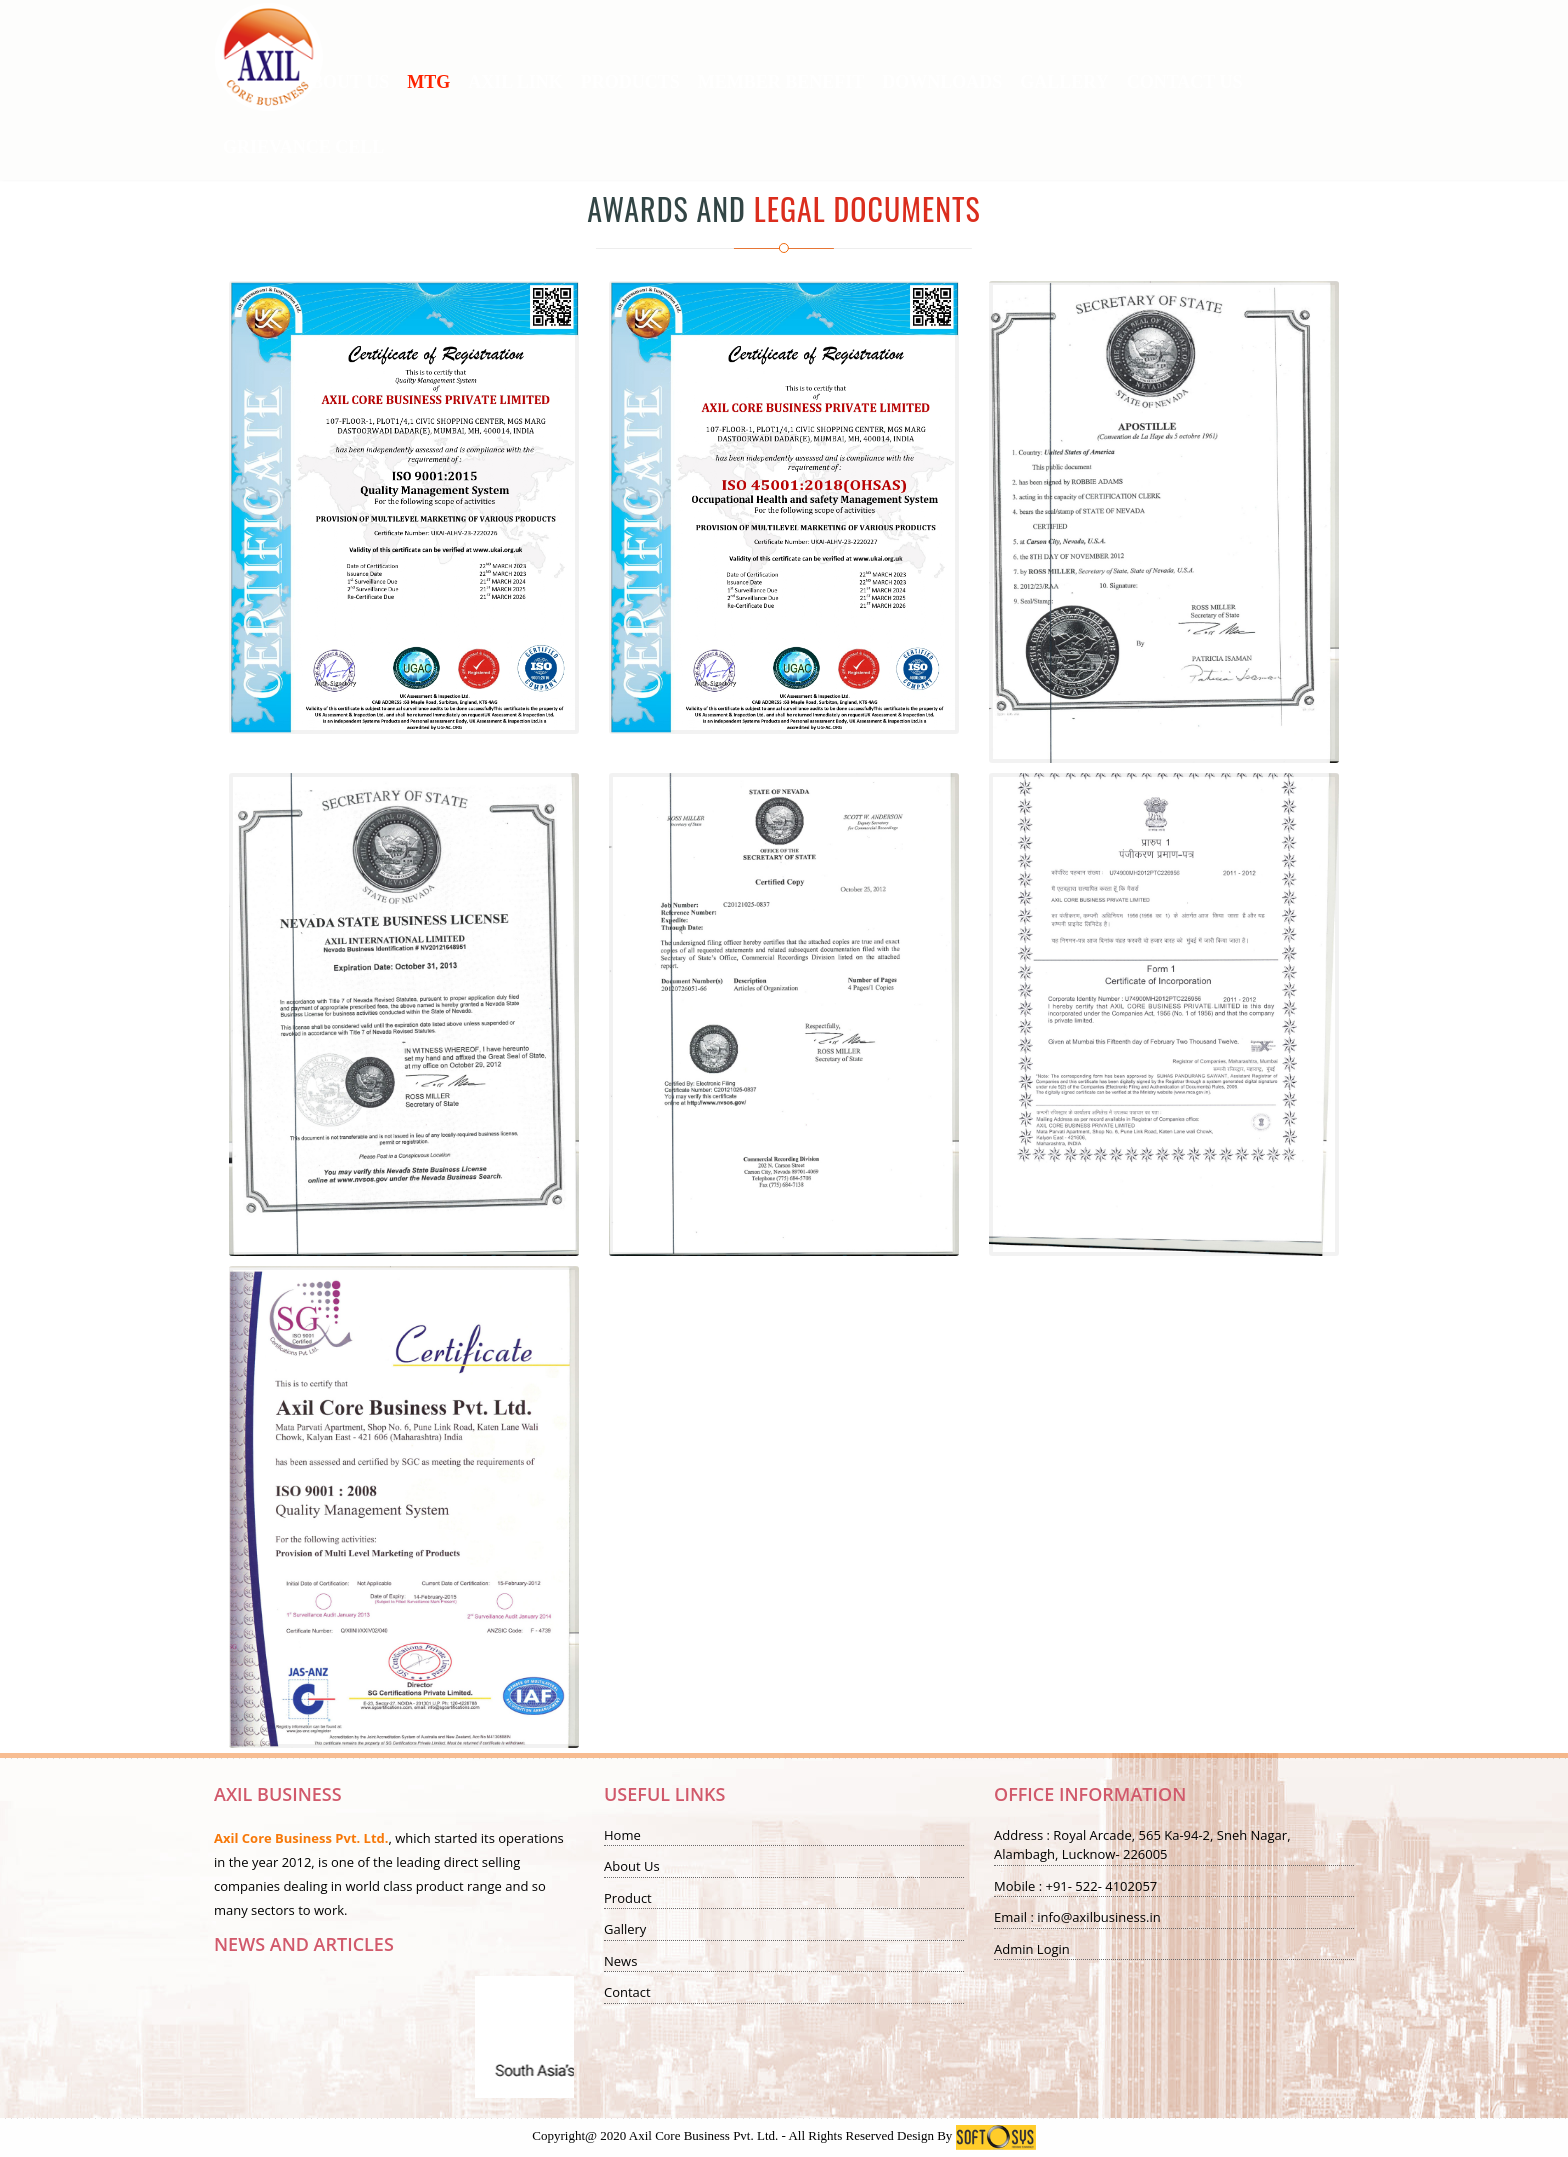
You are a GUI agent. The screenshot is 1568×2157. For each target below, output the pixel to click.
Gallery (625, 1929)
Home (622, 1835)
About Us (632, 1866)
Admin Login (1032, 1949)
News (620, 1961)
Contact (627, 1992)
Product (628, 1898)
